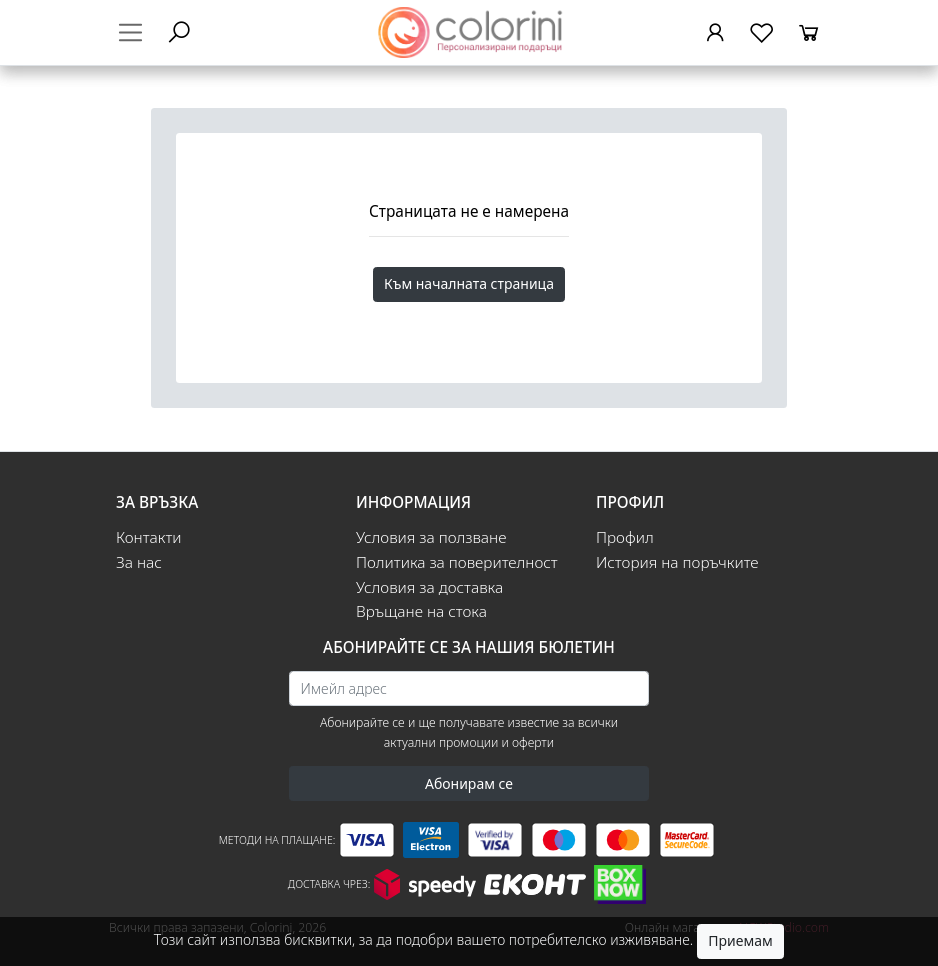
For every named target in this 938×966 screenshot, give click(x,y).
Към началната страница (469, 283)
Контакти (149, 537)
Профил (625, 537)
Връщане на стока (421, 611)
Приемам (740, 940)
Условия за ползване (431, 537)
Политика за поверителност (457, 562)
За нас (139, 562)
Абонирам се (469, 783)
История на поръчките (677, 562)
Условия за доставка (429, 587)
